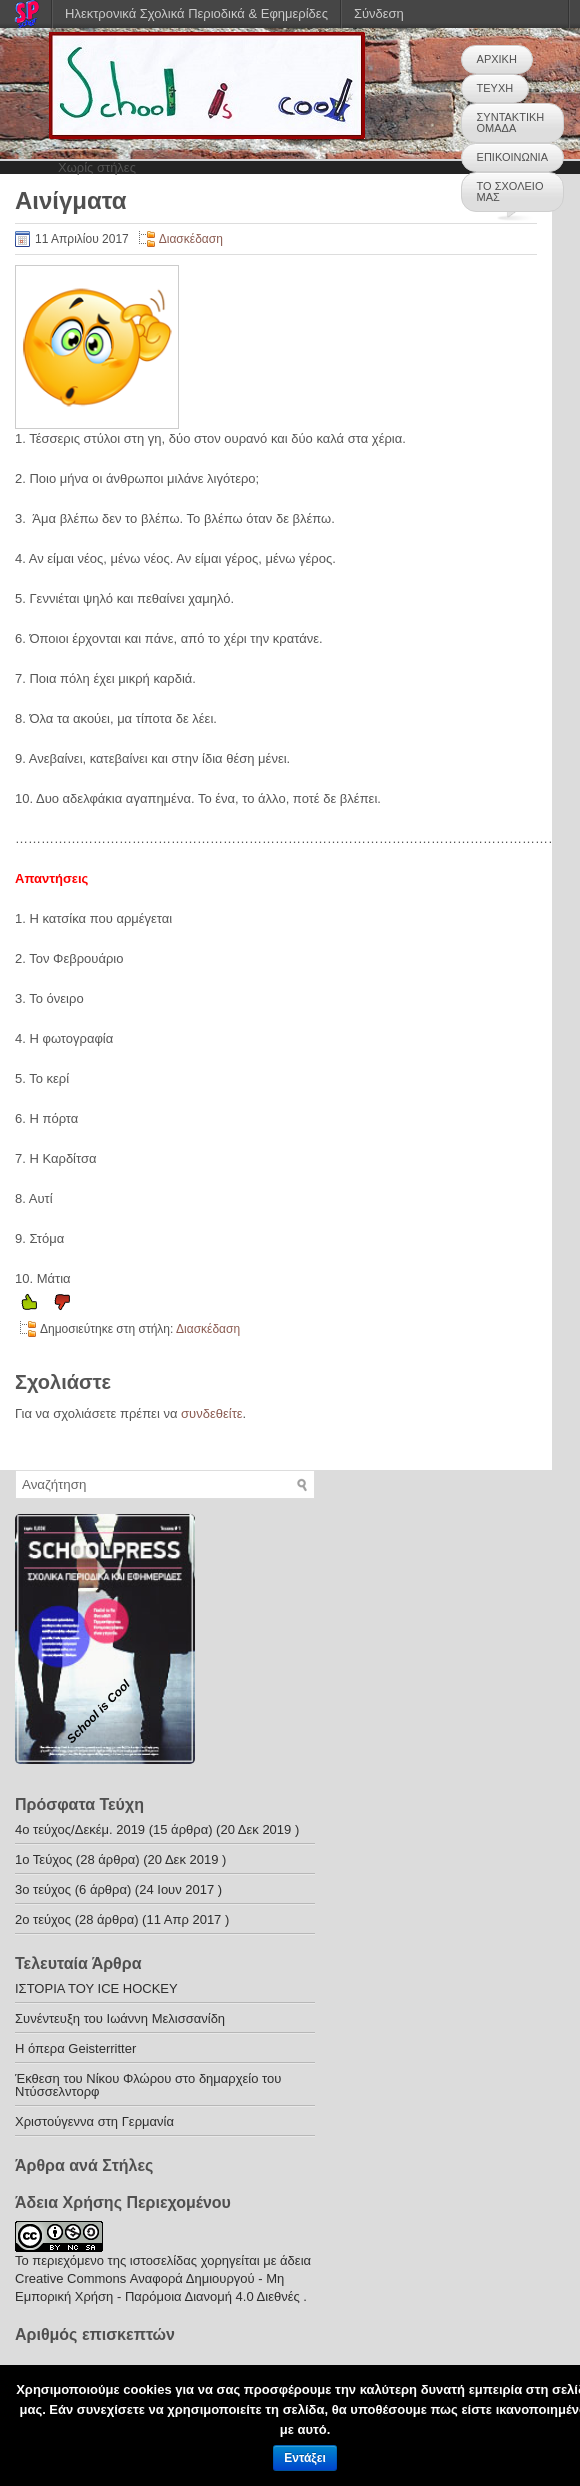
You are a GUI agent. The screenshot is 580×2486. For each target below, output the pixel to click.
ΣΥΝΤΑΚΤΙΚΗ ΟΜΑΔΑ (511, 122)
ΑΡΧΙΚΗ (497, 59)
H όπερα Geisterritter (75, 2048)
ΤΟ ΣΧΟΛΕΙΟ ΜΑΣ (510, 191)
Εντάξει (304, 2458)
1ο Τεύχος (43, 1859)
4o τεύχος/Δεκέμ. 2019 (80, 1829)
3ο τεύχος (43, 1889)
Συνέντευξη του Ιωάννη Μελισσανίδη (120, 2018)
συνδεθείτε (212, 1413)
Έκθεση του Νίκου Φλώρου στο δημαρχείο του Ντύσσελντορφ (148, 2085)
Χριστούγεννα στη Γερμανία (94, 2121)
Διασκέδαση (191, 239)
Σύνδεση (379, 13)
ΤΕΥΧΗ (495, 88)
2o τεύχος (43, 1919)
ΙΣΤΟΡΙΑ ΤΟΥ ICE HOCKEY (96, 1988)
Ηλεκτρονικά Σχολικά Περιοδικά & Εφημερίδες (196, 13)
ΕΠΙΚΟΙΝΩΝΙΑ (512, 157)
